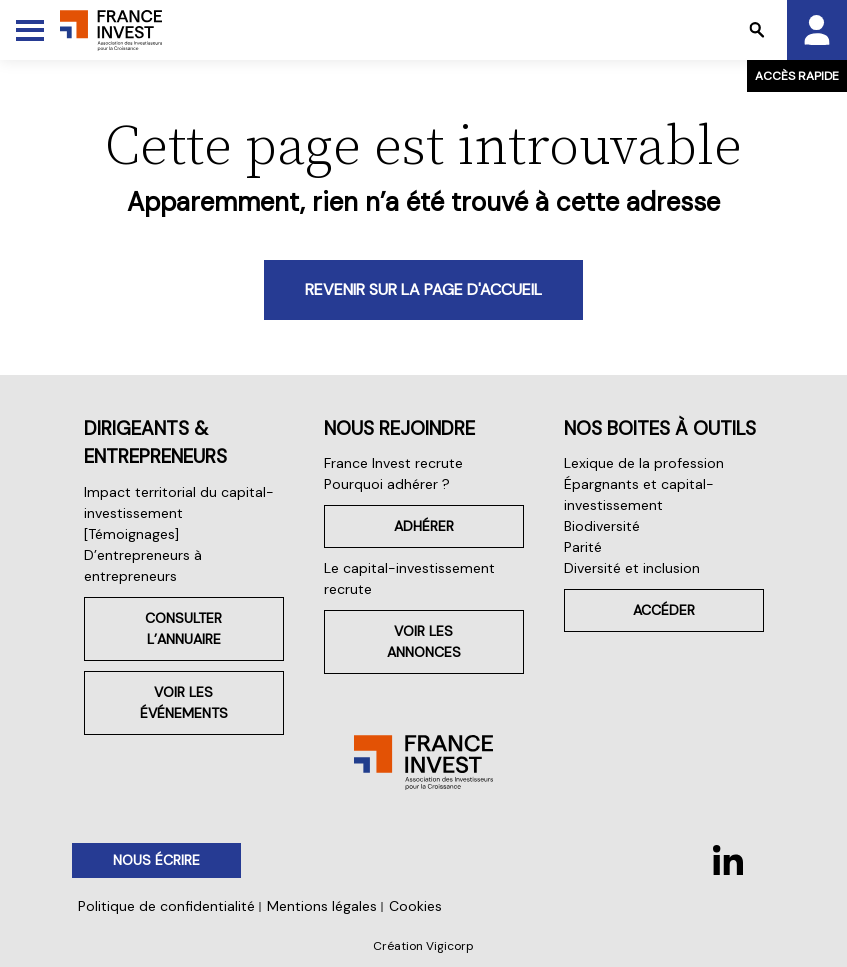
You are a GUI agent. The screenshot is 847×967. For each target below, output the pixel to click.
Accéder (664, 610)
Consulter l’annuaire (183, 628)
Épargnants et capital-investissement (639, 494)
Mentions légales (322, 906)
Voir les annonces (424, 641)
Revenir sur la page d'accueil (423, 289)
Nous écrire (156, 860)
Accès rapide (797, 76)
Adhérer (424, 526)
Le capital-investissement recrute (409, 578)
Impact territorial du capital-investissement (179, 502)
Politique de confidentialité (166, 906)
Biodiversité (602, 526)
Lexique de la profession (644, 463)
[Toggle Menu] (30, 30)
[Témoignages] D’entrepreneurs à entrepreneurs (143, 555)
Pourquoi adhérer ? (387, 484)
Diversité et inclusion (632, 568)
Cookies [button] (415, 906)
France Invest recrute (393, 463)
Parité (583, 547)
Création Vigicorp (423, 946)
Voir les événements (184, 702)
